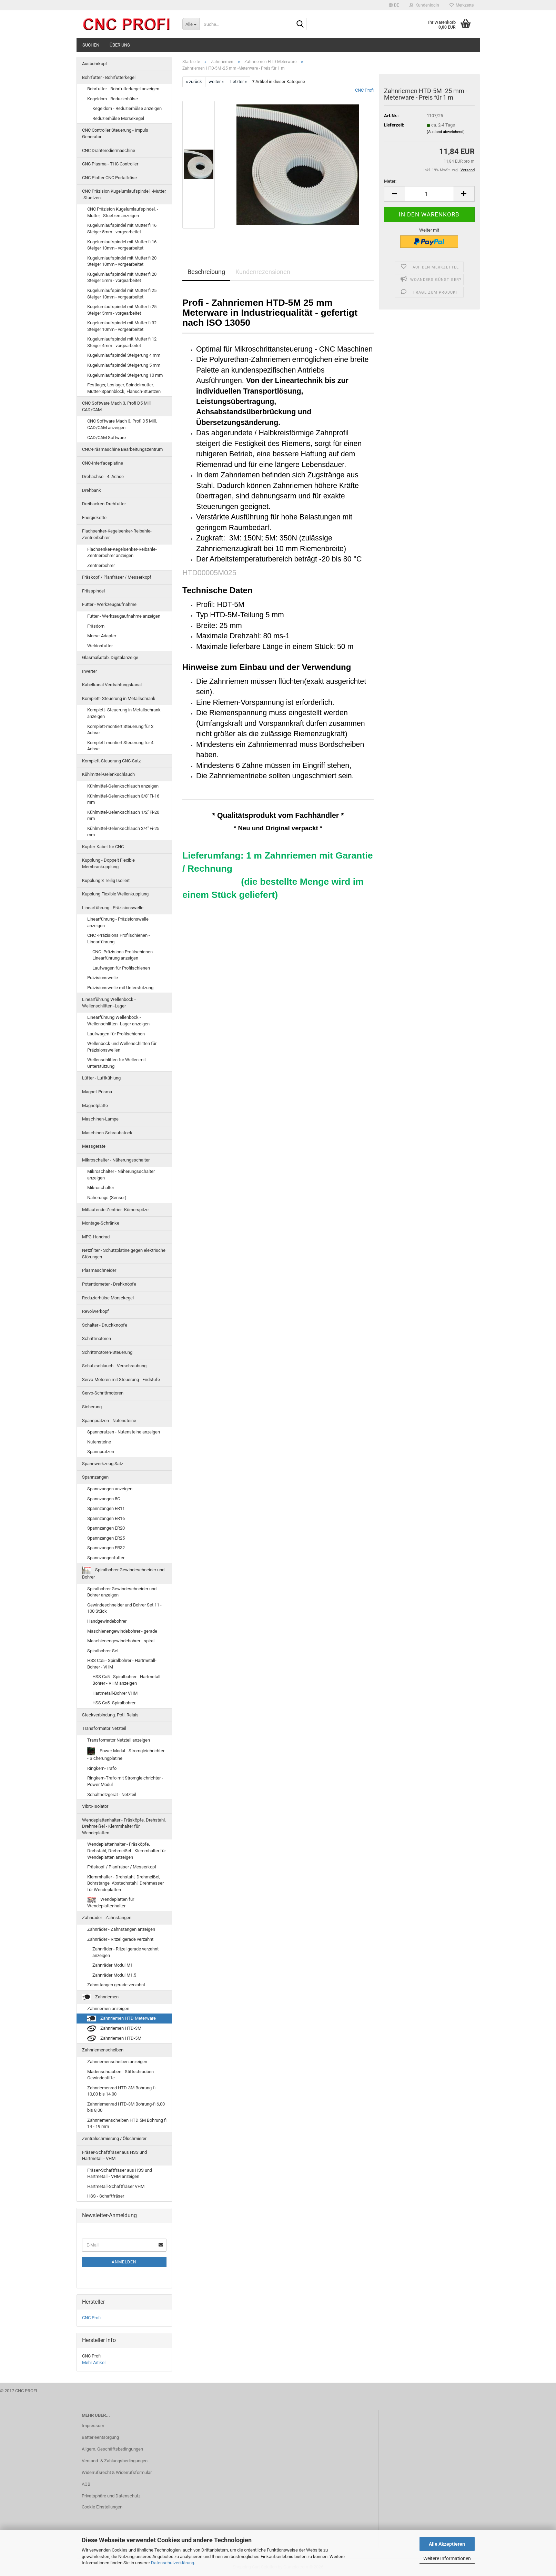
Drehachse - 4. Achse (103, 476)
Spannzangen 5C (103, 1498)
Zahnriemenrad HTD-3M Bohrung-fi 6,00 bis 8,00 (126, 2107)
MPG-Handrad (96, 1236)
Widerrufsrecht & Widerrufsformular (117, 2472)
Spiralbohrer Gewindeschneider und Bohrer (123, 1573)
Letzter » (238, 81)
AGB (86, 2484)
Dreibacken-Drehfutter (104, 503)
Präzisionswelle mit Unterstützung (120, 987)
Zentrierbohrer (101, 565)
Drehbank (91, 490)
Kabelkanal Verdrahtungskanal (112, 684)
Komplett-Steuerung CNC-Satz (111, 760)
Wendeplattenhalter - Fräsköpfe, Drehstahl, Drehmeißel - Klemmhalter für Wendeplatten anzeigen (126, 1850)
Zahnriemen (100, 1997)
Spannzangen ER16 (106, 1518)
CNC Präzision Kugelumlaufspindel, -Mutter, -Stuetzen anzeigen (122, 212)
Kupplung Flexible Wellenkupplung (115, 893)
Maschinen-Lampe (100, 1119)
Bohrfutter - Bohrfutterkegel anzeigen (123, 88)
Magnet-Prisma (97, 1091)
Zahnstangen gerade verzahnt (116, 1984)
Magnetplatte (95, 1105)
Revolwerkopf (95, 1311)
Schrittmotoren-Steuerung (107, 1352)
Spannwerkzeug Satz (102, 1463)
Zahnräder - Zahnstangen (106, 1917)
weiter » (216, 81)
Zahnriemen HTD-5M (114, 2038)
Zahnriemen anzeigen (108, 2008)
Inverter (89, 671)
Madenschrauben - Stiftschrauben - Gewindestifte (121, 2075)
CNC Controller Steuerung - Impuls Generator (115, 133)
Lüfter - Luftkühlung (101, 1078)
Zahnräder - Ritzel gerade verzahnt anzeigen (125, 1952)
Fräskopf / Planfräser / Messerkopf (116, 577)
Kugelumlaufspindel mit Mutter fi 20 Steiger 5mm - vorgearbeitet (121, 277)
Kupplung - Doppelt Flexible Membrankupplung (108, 863)
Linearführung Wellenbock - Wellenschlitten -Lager (109, 1002)
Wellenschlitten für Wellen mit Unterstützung (116, 1063)
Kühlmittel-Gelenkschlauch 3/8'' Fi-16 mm (123, 799)
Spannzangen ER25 (106, 1538)
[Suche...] (190, 24)
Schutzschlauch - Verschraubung (114, 1365)
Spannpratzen (100, 1451)
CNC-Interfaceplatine (102, 463)
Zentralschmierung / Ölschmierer (114, 2138)
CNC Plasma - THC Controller (110, 163)
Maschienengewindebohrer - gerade (122, 1631)
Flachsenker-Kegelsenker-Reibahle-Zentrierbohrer (117, 534)
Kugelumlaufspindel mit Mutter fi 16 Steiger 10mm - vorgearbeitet (121, 245)
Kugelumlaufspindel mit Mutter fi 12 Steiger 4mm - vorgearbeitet (121, 342)
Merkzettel (462, 5)
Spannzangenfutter (105, 1557)
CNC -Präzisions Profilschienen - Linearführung (118, 938)
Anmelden (124, 2262)
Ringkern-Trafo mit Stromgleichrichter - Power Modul (125, 1781)
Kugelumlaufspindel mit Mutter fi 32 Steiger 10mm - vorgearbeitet (121, 326)
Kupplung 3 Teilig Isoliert (106, 880)
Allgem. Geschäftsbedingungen (112, 2449)
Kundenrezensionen (262, 271)
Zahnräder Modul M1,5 (114, 1975)
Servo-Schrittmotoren (102, 1393)
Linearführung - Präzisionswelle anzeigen (118, 922)
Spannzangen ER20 (106, 1528)
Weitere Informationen (447, 2558)
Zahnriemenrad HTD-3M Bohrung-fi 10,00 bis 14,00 (121, 2091)
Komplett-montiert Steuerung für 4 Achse (120, 746)
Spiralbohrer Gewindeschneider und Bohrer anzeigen (121, 1592)
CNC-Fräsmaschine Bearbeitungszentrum (122, 449)
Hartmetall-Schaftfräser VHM (115, 2186)
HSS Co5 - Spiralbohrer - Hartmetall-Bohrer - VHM (121, 1664)
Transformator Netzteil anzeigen (118, 1740)
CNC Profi (364, 90)
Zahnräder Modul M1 (112, 1965)
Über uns (120, 45)
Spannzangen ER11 (106, 1508)
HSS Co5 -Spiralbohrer (113, 1702)
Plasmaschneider (99, 1270)
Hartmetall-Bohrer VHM (115, 1693)
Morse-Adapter (101, 635)
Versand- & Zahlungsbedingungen (115, 2460)
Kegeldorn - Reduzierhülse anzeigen (127, 108)
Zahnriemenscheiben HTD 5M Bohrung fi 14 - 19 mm (126, 2123)
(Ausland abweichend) (446, 132)
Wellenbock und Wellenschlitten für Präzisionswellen (121, 1047)
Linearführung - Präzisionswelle (112, 907)
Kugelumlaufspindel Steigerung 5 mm (123, 365)
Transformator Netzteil (104, 1728)
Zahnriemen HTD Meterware (121, 2018)
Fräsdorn (95, 626)
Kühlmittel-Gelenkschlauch (108, 774)
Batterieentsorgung (100, 2437)
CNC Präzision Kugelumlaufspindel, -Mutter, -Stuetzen (124, 194)
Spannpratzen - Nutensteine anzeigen (123, 1431)
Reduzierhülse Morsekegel (118, 118)
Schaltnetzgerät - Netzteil (111, 1794)
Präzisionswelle (102, 977)
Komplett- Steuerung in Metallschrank (118, 698)
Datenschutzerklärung (172, 2562)
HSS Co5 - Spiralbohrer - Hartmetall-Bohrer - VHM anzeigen (127, 1680)
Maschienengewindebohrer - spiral (120, 1640)
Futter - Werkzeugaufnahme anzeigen (123, 616)
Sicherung (92, 1406)
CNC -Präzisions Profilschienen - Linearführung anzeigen (123, 955)
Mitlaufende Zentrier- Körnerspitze (115, 1209)
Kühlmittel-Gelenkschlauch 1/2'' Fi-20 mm (123, 815)
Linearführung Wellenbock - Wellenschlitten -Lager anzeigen (118, 1020)
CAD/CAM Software (106, 437)
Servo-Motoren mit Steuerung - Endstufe (121, 1379)
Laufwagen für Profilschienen (121, 968)
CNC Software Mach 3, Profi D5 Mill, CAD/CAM (117, 406)
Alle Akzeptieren (447, 2544)
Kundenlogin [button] (424, 5)
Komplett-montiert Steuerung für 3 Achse (120, 730)
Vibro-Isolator (95, 1806)
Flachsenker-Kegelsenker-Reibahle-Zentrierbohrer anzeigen (122, 552)
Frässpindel (93, 591)
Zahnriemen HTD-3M (114, 2028)
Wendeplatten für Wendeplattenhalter (110, 1902)
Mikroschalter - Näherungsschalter (116, 1160)
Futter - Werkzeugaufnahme (109, 604)
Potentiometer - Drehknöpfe (109, 1284)
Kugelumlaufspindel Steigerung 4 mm (123, 355)
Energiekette (94, 517)
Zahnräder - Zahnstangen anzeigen (121, 1929)
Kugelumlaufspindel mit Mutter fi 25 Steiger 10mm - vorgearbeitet (121, 294)
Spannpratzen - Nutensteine (109, 1420)
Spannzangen (95, 1477)
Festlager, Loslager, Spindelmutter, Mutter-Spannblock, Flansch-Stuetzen (124, 388)
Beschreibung (206, 271)
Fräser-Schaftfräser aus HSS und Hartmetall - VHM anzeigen (119, 2173)
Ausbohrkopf (94, 63)
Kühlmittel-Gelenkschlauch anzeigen (123, 786)
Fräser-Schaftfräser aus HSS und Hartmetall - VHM (114, 2155)
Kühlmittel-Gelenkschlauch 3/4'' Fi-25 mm (123, 832)
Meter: (390, 181)
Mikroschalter (100, 1187)
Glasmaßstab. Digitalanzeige (110, 657)
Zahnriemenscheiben (102, 2049)
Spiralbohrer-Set (103, 1650)
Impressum (93, 2425)
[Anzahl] (429, 194)
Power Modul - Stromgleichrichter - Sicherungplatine (125, 1754)
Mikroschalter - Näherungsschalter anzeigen (121, 1174)
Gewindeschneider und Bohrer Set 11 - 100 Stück (124, 1608)
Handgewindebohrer (107, 1621)
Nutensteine (99, 1441)
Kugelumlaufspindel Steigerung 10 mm (125, 375)
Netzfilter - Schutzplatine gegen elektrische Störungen (123, 1253)
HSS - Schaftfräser (105, 2196)
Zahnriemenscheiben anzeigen (117, 2061)
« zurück (194, 81)
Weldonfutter (100, 645)
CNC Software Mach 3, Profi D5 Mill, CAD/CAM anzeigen (122, 424)
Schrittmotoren (96, 1338)
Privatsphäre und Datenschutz (111, 2495)
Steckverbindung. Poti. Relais (110, 1714)
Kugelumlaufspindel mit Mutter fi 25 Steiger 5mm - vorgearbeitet (121, 310)
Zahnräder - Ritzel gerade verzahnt (120, 1939)
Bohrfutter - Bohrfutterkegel (108, 77)
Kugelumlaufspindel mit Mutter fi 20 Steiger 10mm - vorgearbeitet (121, 261)
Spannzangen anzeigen (109, 1488)
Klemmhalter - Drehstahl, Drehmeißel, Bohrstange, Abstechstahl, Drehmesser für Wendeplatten (125, 1883)
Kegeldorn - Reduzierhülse (112, 98)
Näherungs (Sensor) (107, 1197)
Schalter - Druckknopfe (104, 1325)
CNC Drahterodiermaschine (108, 150)
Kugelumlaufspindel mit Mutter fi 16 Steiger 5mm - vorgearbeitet (121, 228)
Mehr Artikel (93, 2362)
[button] (394, 5)
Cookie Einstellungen (102, 2506)
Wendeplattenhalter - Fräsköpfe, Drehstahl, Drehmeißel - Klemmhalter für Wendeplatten (124, 1826)
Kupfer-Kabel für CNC (103, 846)
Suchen (90, 45)
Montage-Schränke (100, 1223)
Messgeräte (93, 1146)
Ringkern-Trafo (102, 1768)
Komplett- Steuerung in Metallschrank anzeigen (124, 713)
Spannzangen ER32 (106, 1547)
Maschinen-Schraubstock (107, 1132)
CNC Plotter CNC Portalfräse (109, 177)
